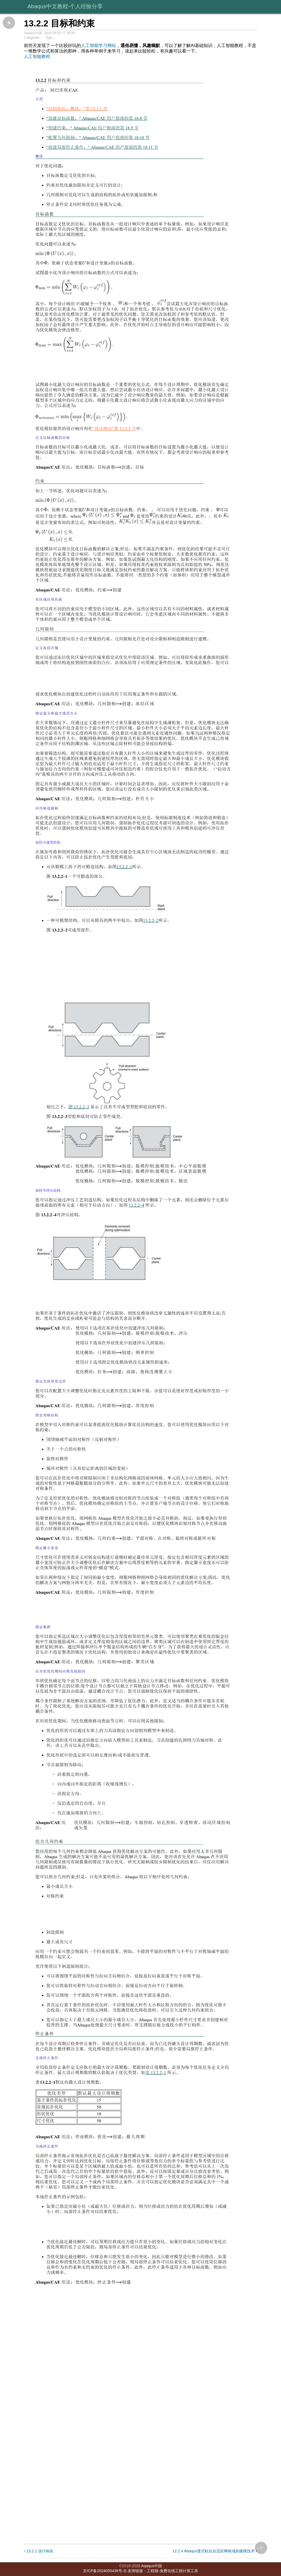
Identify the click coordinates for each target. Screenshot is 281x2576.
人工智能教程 (37, 56)
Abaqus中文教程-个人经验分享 (65, 6)
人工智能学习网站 (98, 45)
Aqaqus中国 (151, 2566)
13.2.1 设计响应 (39, 2551)
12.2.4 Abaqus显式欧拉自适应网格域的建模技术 (215, 2551)
